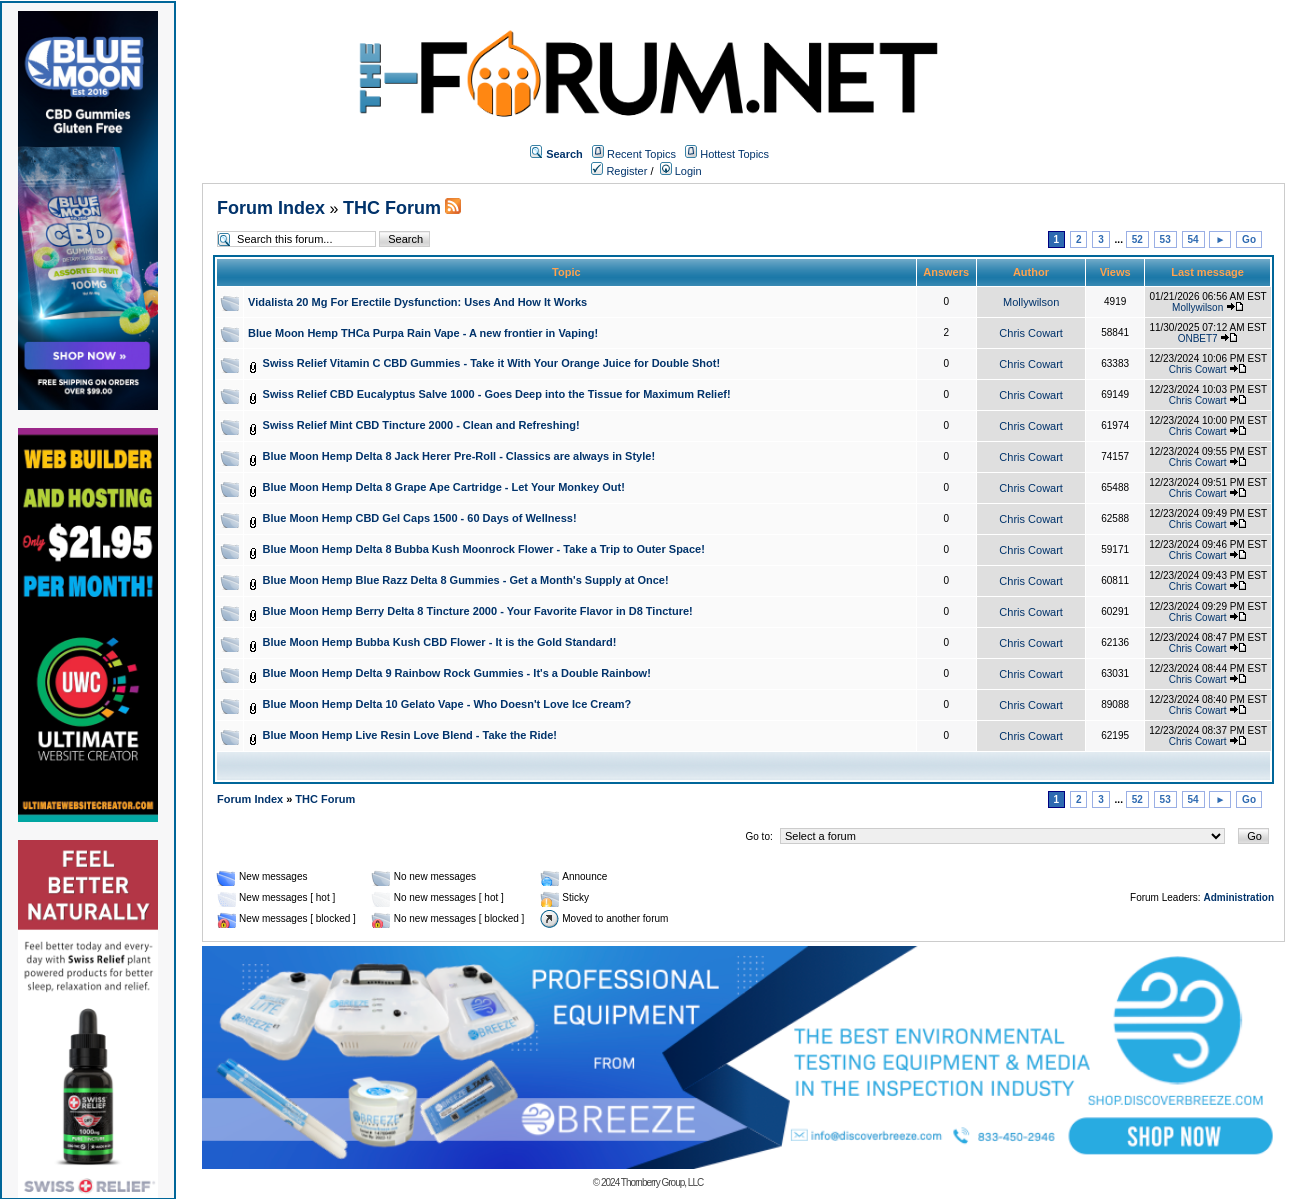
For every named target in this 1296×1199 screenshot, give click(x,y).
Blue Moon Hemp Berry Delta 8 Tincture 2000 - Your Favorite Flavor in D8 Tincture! (478, 611)
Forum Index (271, 208)
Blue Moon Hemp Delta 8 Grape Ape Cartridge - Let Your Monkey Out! (444, 487)
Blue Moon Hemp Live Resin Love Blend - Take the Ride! (410, 735)
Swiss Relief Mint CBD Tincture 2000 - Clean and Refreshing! (421, 425)
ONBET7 (1198, 338)
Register (619, 171)
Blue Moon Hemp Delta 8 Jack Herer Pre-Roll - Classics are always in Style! (459, 456)
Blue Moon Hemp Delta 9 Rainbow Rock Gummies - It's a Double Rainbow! (457, 673)
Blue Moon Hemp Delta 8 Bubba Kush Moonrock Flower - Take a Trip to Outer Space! (484, 549)
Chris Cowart (1031, 333)
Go (1249, 239)
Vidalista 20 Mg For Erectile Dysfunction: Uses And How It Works (417, 302)
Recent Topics (641, 154)
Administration (1238, 897)
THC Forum (392, 208)
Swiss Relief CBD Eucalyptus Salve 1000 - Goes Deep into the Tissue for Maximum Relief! (497, 394)
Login (681, 171)
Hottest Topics (734, 154)
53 (1165, 239)
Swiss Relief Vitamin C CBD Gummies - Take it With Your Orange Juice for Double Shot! (492, 363)
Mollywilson (1031, 302)
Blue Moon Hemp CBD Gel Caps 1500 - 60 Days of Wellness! (420, 518)
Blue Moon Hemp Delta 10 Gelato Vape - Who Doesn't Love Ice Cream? (447, 704)
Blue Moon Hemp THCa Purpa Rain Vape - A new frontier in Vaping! (423, 333)
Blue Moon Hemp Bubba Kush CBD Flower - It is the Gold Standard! (440, 642)
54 (1193, 239)
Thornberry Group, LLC (662, 1182)
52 (1137, 239)
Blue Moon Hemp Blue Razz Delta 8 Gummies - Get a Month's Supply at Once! (466, 580)
